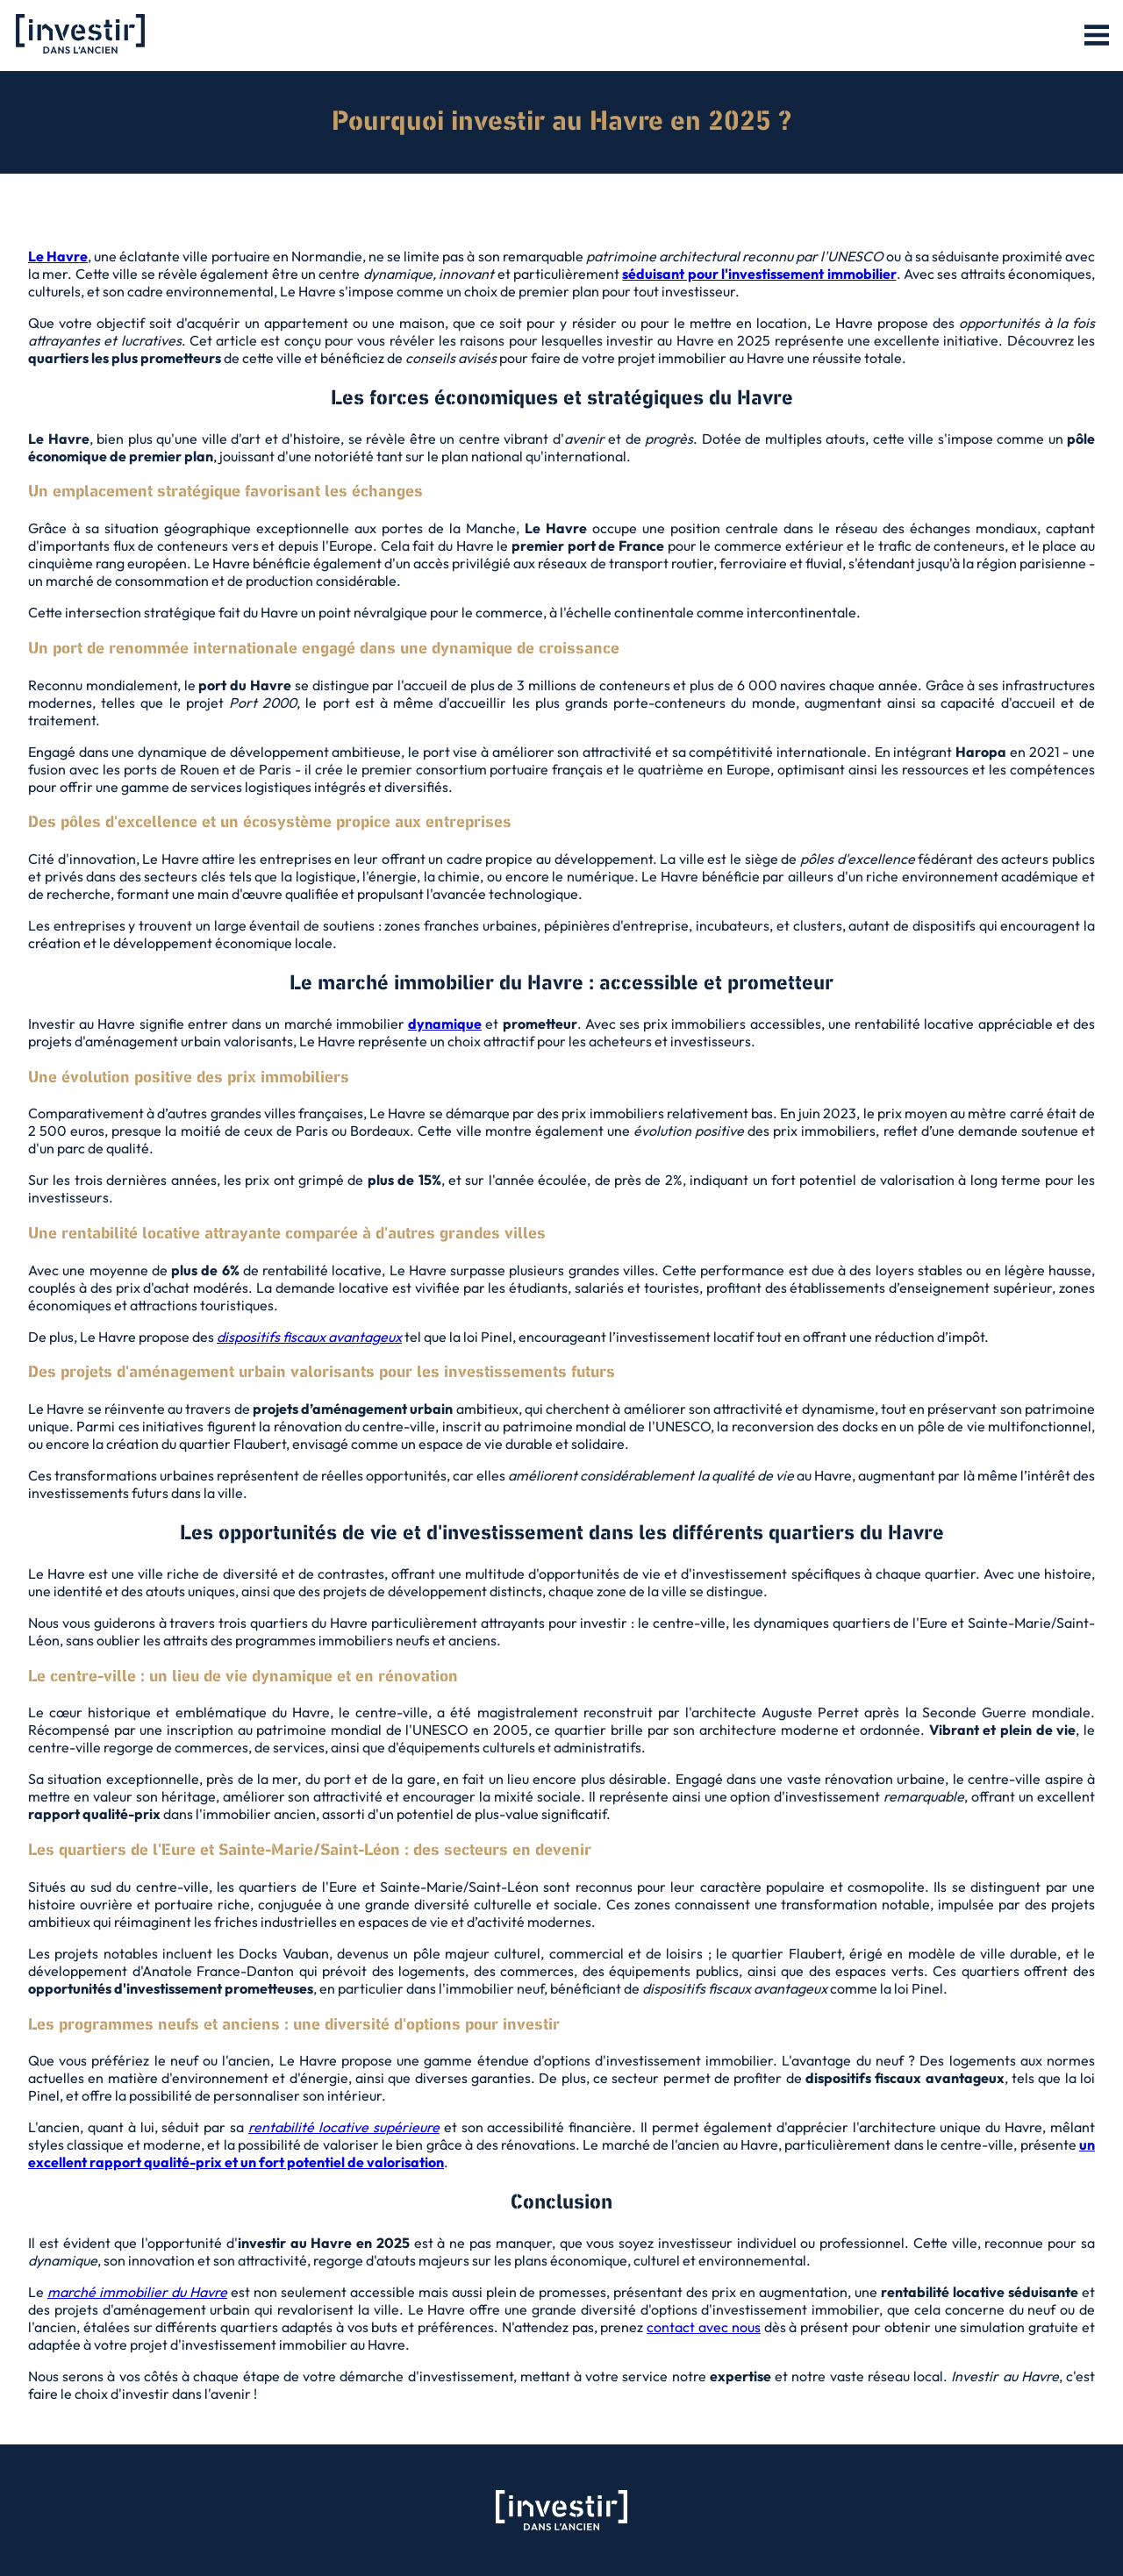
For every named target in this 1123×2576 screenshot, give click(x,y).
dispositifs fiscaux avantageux (309, 1336)
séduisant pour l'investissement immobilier (759, 273)
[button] (1096, 36)
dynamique (445, 1023)
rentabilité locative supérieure (344, 2127)
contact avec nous (704, 2327)
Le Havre (58, 256)
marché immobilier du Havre (137, 2292)
